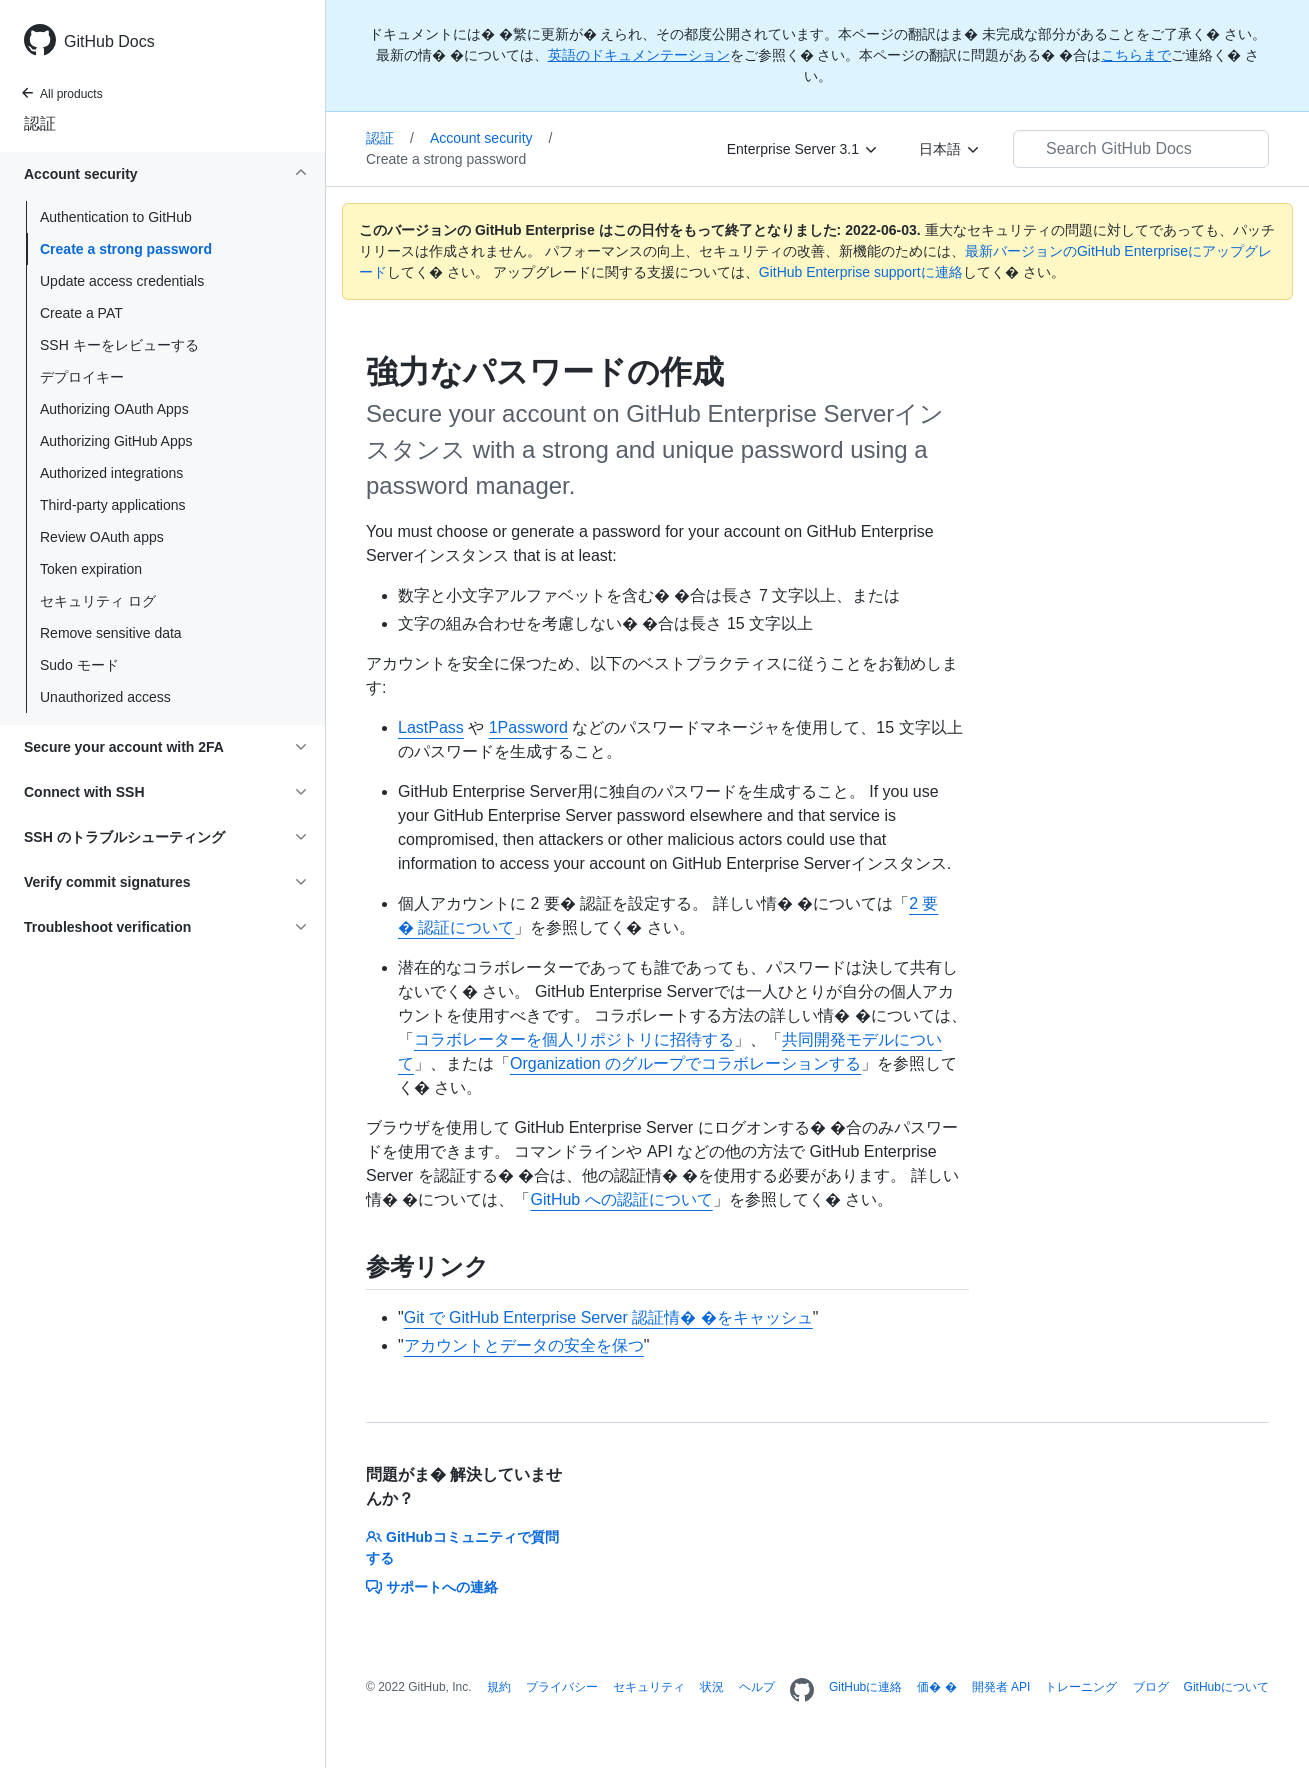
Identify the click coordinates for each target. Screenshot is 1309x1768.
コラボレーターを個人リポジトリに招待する (574, 1039)
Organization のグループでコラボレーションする (685, 1063)
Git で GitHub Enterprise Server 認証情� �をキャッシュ (608, 1317)
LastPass (431, 727)
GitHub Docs (109, 41)
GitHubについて (1226, 1687)
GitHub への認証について (621, 1199)
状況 (712, 1687)
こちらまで (1136, 55)
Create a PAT (81, 313)
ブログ (1151, 1687)
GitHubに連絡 (865, 1687)
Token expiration (91, 569)
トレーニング (1081, 1687)
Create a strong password (126, 249)
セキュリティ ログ (98, 601)
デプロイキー (82, 377)
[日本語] (950, 149)
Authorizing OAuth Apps (114, 409)
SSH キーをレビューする (119, 345)
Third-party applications (113, 505)
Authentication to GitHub (116, 217)
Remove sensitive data (111, 633)
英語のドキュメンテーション (639, 55)
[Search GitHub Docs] (1141, 149)
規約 (499, 1687)
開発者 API (1001, 1687)
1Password (528, 727)
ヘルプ (757, 1687)
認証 (40, 123)
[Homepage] (802, 1691)
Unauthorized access (105, 697)
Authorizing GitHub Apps (116, 441)
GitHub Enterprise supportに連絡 (861, 272)
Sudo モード (79, 665)
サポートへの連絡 (432, 1587)
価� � (936, 1687)
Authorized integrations (111, 473)
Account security (491, 138)
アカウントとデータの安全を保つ (524, 1345)
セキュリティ (649, 1687)
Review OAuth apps (102, 537)
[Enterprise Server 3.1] (803, 149)
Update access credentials (122, 281)
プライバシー (562, 1687)
